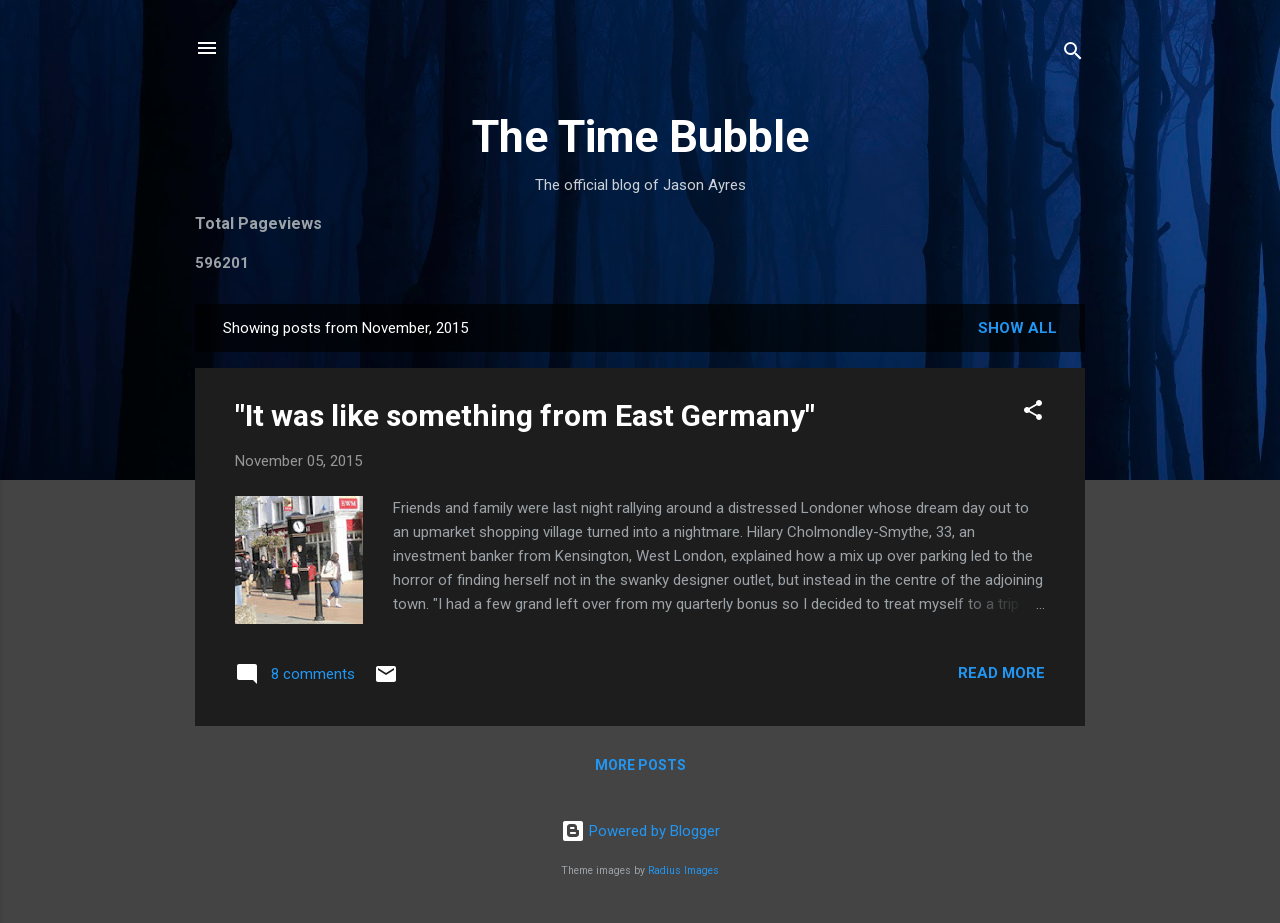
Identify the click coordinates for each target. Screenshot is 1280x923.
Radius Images (683, 870)
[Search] (1073, 54)
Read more (1001, 673)
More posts (640, 765)
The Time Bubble (640, 136)
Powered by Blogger (640, 831)
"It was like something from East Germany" (525, 415)
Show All (1017, 328)
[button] (1033, 413)
